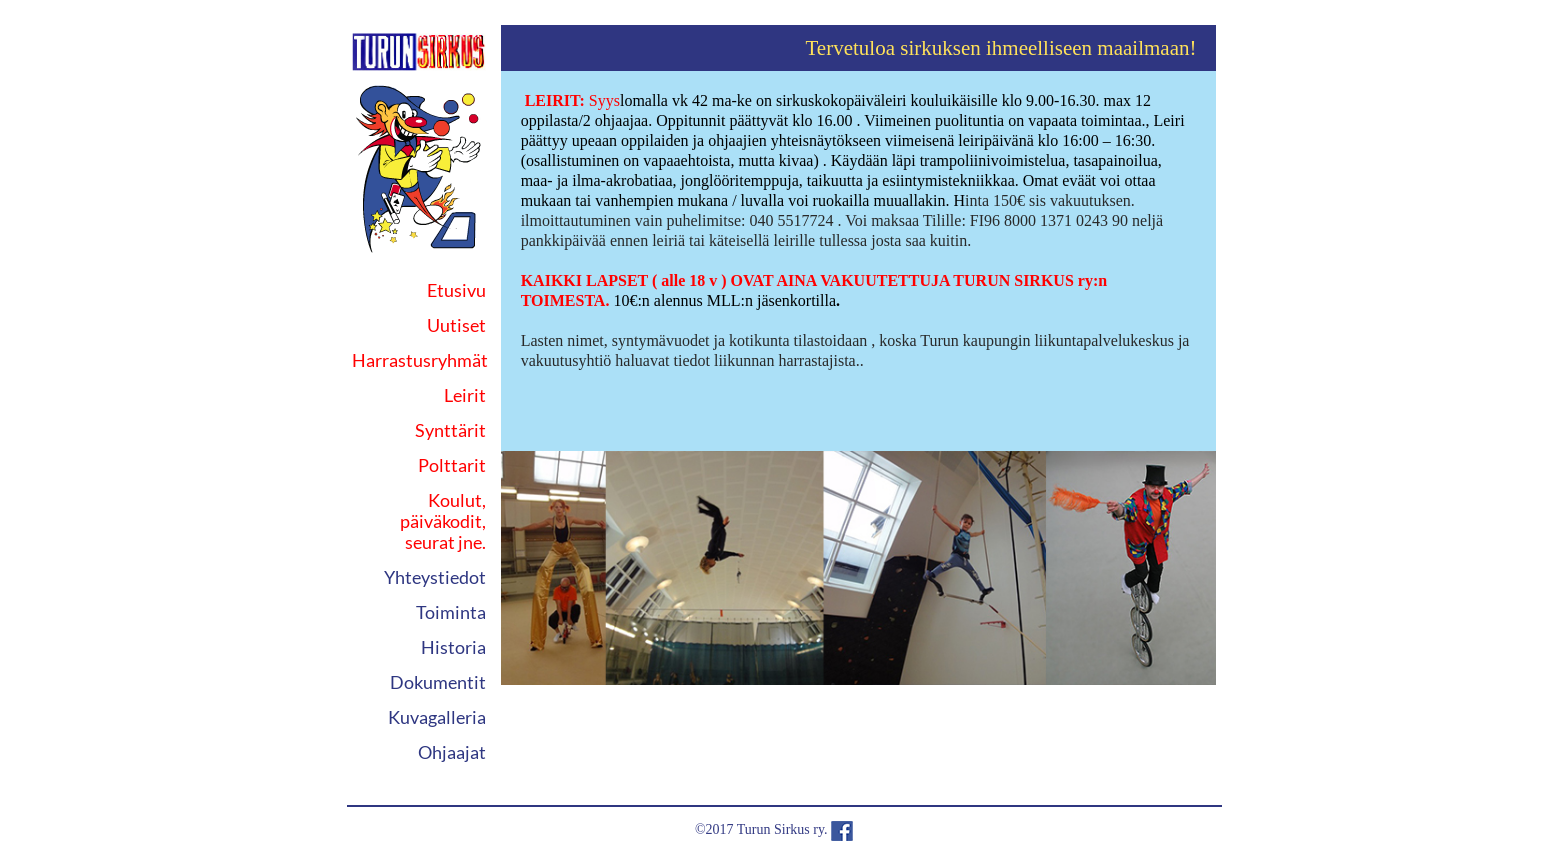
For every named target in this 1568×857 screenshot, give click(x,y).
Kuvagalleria (437, 717)
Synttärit (450, 430)
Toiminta (451, 612)
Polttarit (452, 465)
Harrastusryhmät (420, 360)
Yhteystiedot (435, 577)
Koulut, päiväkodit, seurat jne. (443, 521)
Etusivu (456, 290)
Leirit (465, 395)
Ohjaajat (452, 752)
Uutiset (456, 325)
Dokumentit (438, 682)
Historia (453, 647)
